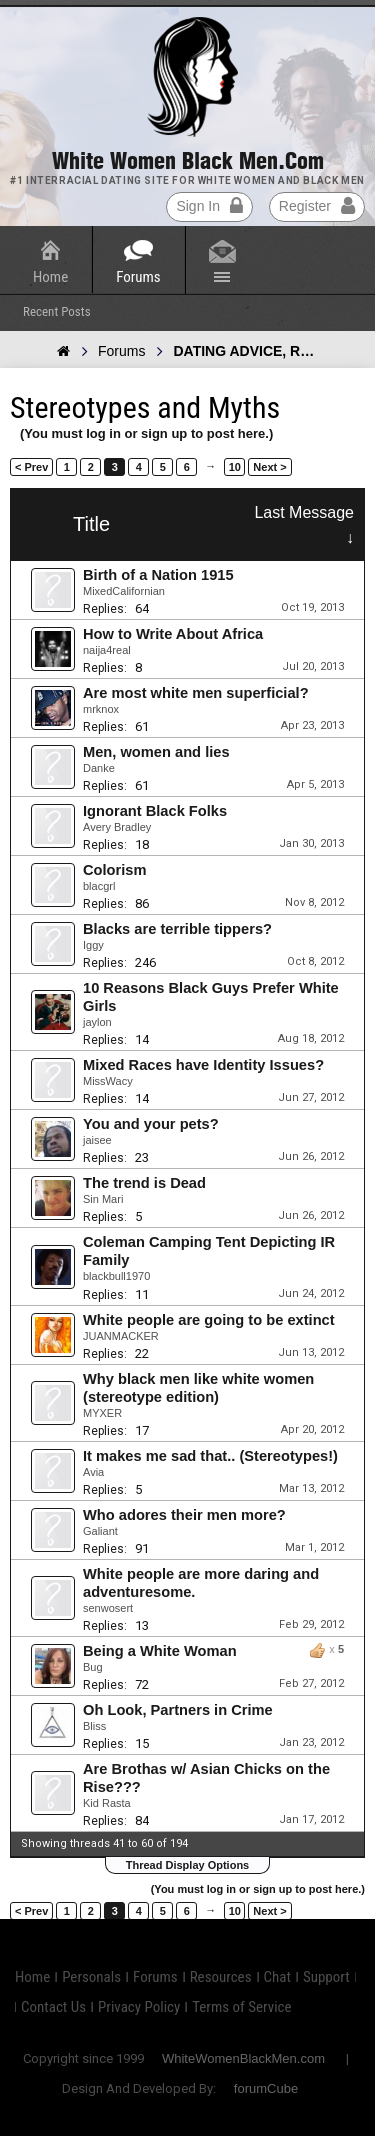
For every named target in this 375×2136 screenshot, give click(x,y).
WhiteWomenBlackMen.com (243, 2058)
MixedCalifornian (124, 591)
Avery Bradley (117, 827)
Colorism (115, 870)
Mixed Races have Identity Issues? (203, 1065)
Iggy (93, 945)
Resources (221, 1977)
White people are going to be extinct (209, 1320)
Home (50, 277)
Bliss (94, 1726)
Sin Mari (103, 1199)
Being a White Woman (160, 1651)
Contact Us (53, 2007)
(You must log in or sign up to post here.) (146, 433)
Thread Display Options (187, 1865)
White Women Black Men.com (188, 161)
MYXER (102, 1413)
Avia (93, 1472)
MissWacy (108, 1081)
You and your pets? (151, 1124)
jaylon (97, 1022)
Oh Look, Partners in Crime (178, 1710)
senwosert (108, 1608)
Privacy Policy (139, 2007)
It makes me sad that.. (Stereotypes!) (210, 1456)
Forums (138, 277)
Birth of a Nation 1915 (158, 575)
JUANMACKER (121, 1336)
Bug (93, 1667)
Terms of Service (241, 2007)
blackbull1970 (116, 1276)
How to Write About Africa (173, 634)
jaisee (97, 1140)
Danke (99, 768)
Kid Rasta (107, 1803)
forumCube (266, 2088)
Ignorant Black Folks (155, 811)
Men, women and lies (156, 752)
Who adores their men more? (184, 1515)
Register (317, 206)
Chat (277, 1977)
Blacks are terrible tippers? (177, 929)
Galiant (100, 1531)
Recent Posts (57, 311)
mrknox (101, 709)
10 (235, 467)
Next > (269, 467)
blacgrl (99, 886)
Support (326, 1977)
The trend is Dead (144, 1183)
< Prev (31, 467)
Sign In (209, 206)
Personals (91, 1977)
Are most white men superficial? (196, 693)
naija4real (107, 650)
